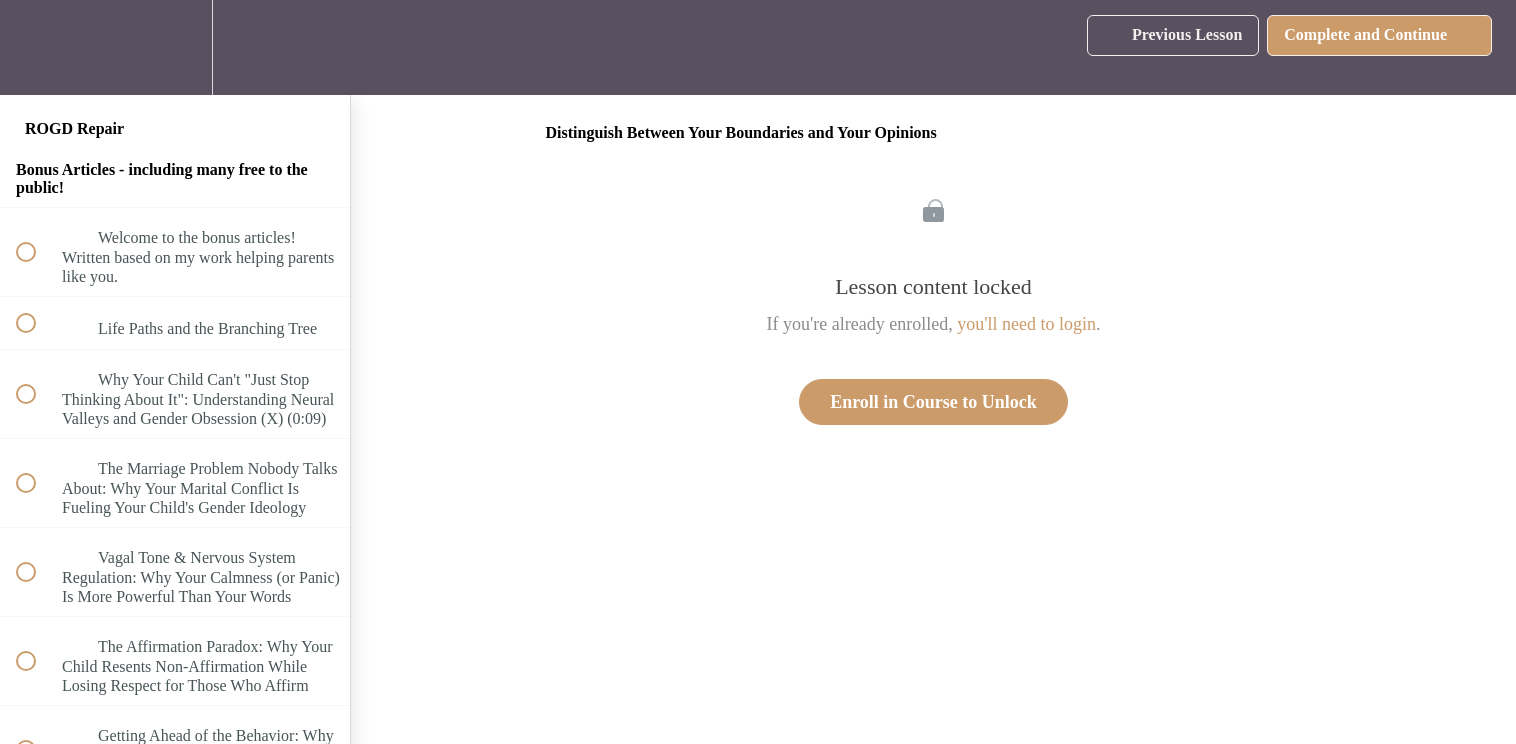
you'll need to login (1026, 324)
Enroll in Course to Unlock (933, 402)
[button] (37, 47)
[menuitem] (175, 47)
